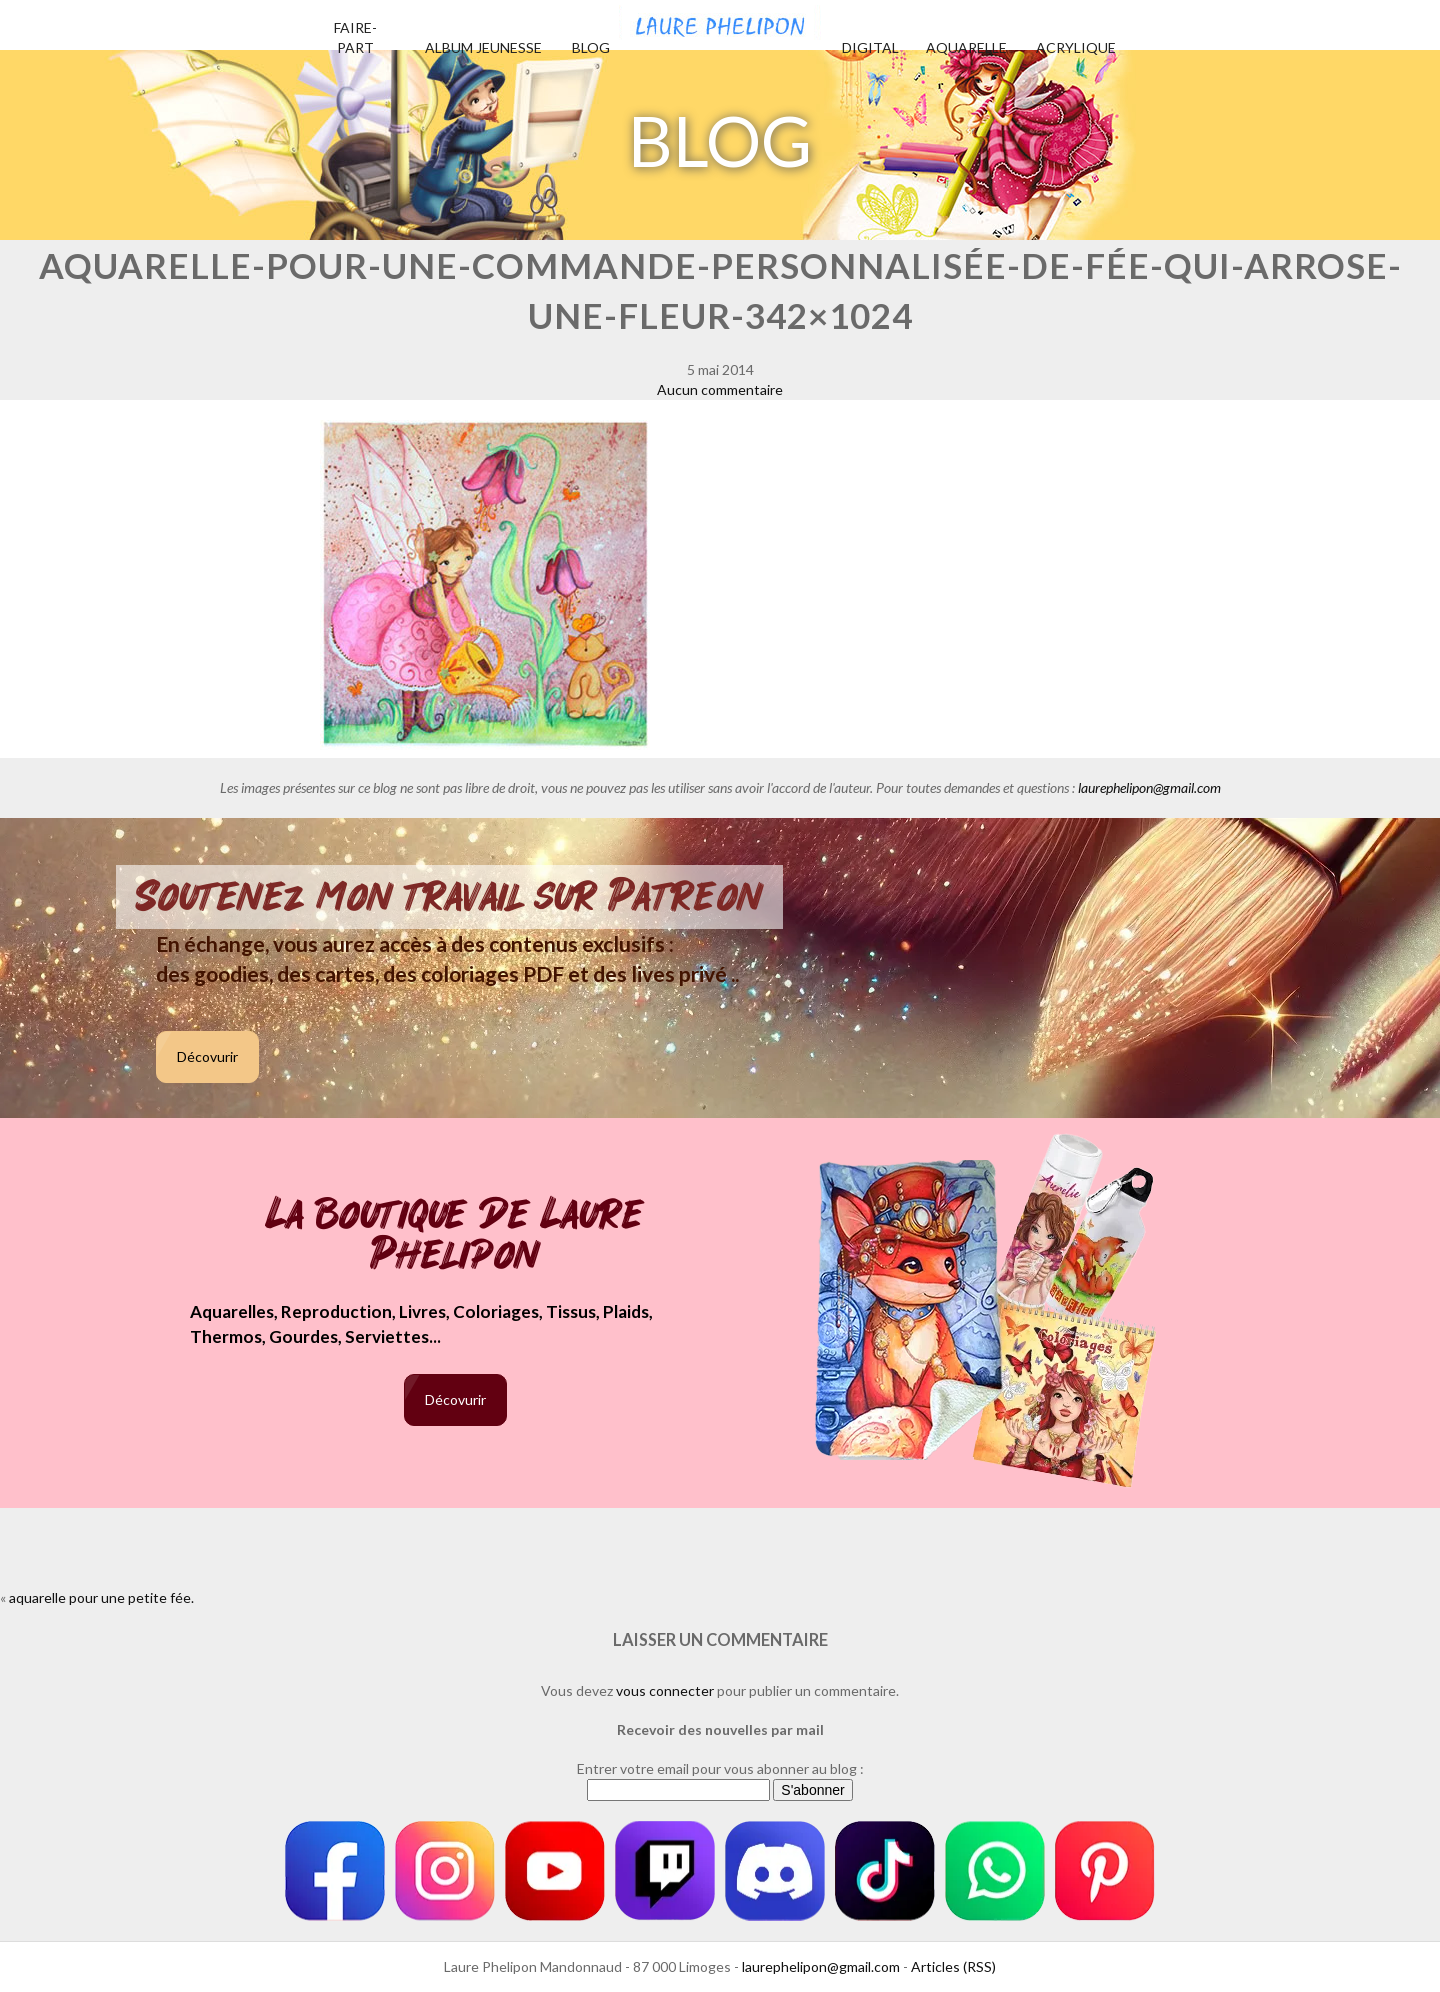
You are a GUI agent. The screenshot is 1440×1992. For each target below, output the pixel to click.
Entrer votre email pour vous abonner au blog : (720, 1768)
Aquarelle (966, 47)
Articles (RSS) (953, 1966)
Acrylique (1076, 47)
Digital (870, 47)
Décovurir (207, 1056)
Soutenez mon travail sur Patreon (449, 897)
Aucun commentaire (720, 389)
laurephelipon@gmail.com (1149, 787)
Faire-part (355, 37)
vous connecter (665, 1690)
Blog (591, 47)
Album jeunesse (483, 47)
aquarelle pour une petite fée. (101, 1597)
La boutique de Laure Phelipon (455, 1236)
